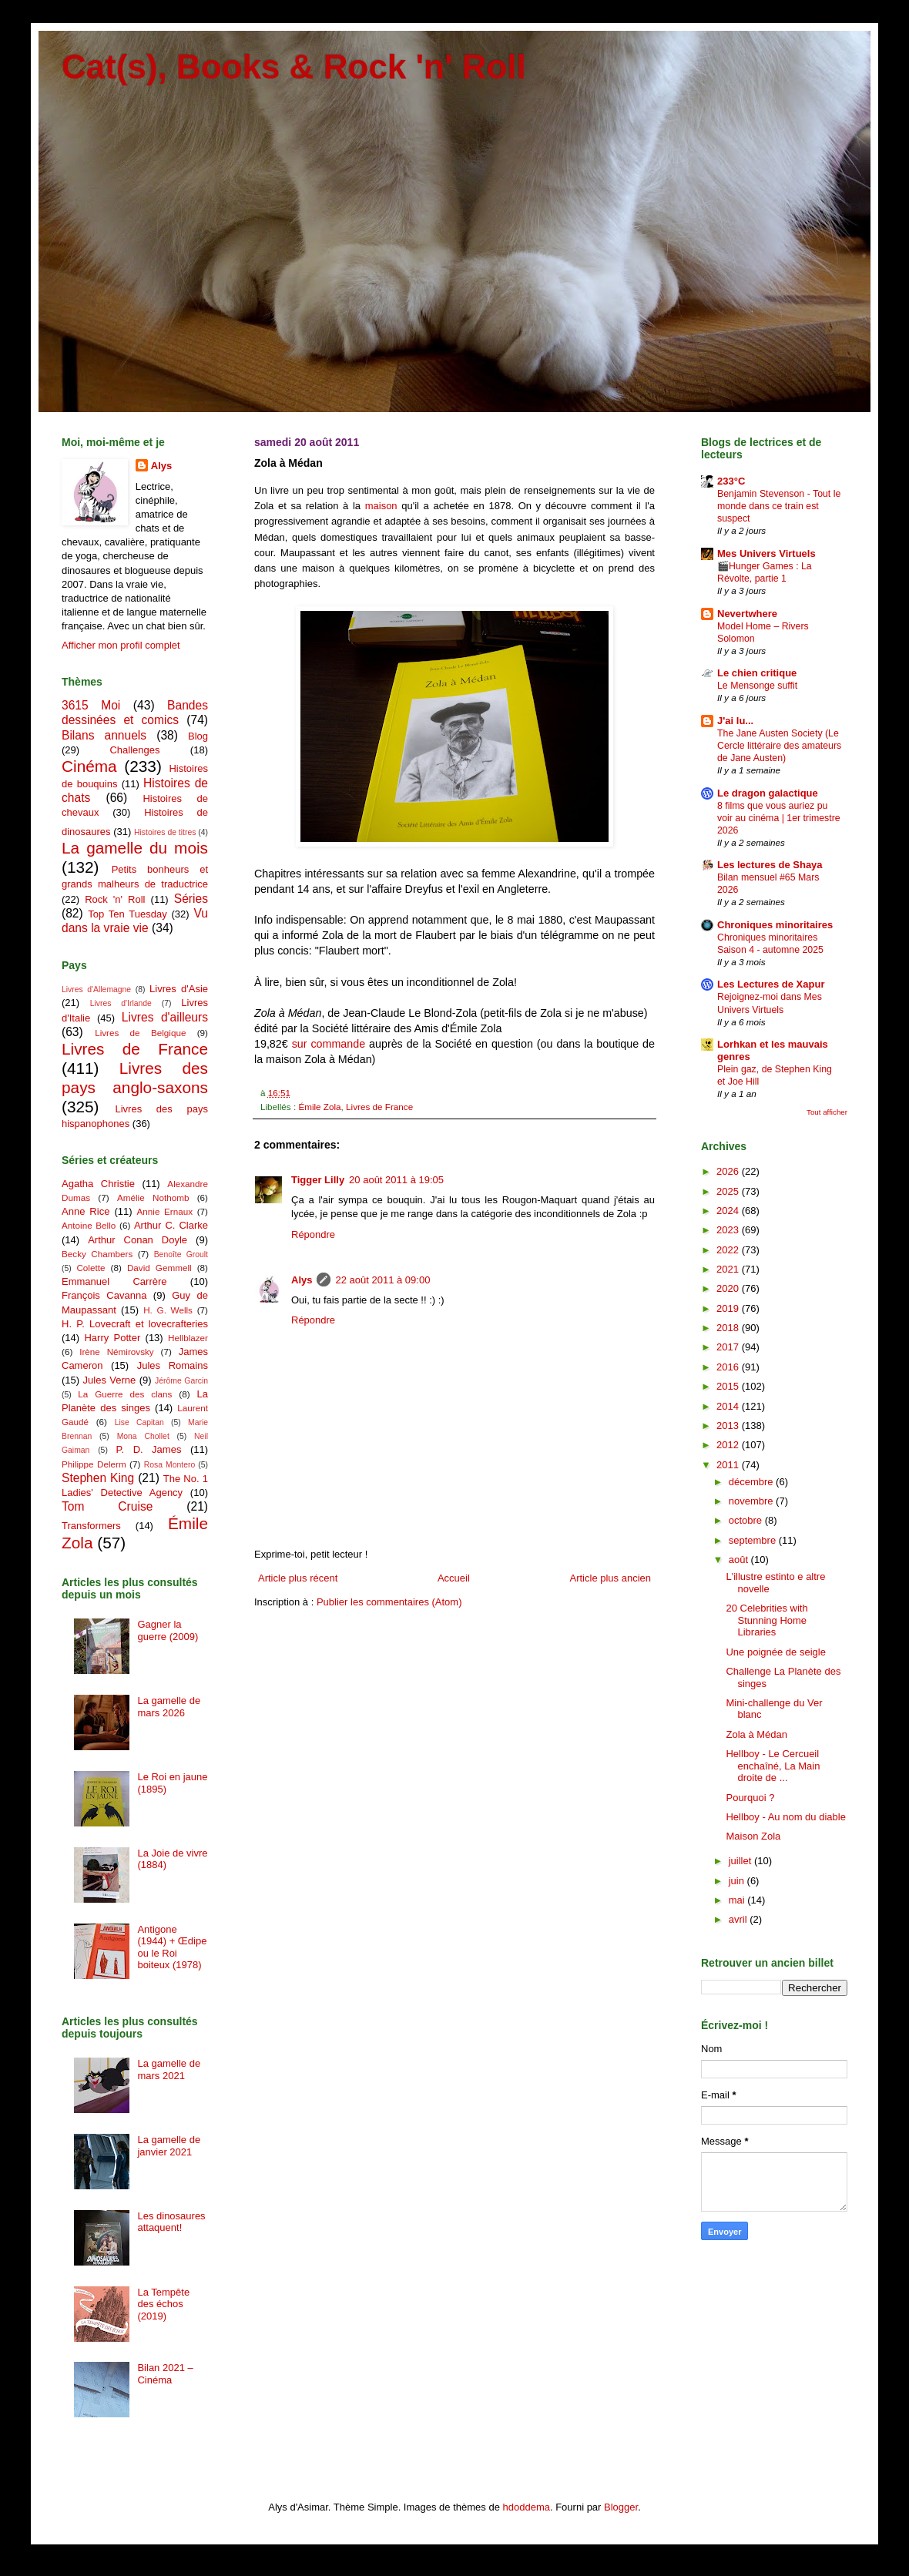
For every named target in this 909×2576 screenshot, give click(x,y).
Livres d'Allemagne (96, 989)
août (740, 1559)
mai (738, 1900)
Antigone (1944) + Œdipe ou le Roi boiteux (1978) (171, 1947)
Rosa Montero (169, 1465)
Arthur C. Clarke (171, 1225)
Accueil (454, 1578)
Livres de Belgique (140, 1033)
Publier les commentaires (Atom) (389, 1602)
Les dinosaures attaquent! (171, 2222)
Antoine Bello (89, 1225)
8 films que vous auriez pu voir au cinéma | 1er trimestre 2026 (778, 818)
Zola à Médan (756, 1734)
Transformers (91, 1525)
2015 (729, 1386)
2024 (729, 1210)
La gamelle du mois (135, 848)
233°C (731, 481)
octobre (747, 1520)
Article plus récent (297, 1578)
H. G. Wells (168, 1310)
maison (381, 506)
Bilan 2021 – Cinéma (165, 2374)
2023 (729, 1230)
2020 (729, 1288)
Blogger (621, 2507)
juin (738, 1881)
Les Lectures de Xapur (770, 984)
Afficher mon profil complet (121, 645)
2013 (729, 1425)
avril (739, 1919)
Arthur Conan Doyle (137, 1240)
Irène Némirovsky (116, 1352)
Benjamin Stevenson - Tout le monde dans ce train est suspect (778, 506)
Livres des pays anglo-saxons (135, 1077)
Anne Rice (85, 1211)
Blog (198, 736)
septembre (754, 1540)
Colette (90, 1268)
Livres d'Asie (178, 989)
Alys (301, 1280)
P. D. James (149, 1449)
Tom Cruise (107, 1506)
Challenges (134, 750)
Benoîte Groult (181, 1254)
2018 (729, 1327)
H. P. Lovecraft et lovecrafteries (135, 1324)
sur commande (329, 1044)
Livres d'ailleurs (165, 1017)
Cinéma (89, 766)
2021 (729, 1269)
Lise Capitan (139, 1422)
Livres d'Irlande (121, 1003)
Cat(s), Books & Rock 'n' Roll (294, 67)
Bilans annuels (104, 735)
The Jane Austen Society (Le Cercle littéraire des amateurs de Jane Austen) (779, 745)
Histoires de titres (165, 832)
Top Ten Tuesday (127, 914)
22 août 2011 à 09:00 (382, 1280)
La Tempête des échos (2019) (163, 2304)
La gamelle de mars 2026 (168, 1707)
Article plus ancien (611, 1578)
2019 (729, 1308)
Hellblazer (188, 1338)
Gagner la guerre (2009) (167, 1630)
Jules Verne (109, 1380)
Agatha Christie (98, 1183)
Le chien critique (757, 673)
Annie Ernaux (165, 1211)
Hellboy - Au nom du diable (785, 1817)
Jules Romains (172, 1365)
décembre (752, 1482)
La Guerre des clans (125, 1394)
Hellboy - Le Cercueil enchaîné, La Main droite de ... (773, 1765)
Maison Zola (753, 1836)
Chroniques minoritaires (775, 925)
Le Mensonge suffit (757, 685)
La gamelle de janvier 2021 (168, 2146)
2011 (729, 1465)
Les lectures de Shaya (770, 864)
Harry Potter (112, 1337)
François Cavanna (104, 1295)
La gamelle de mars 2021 (168, 2069)
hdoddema (526, 2507)
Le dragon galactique (767, 793)
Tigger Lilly (317, 1180)
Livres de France (379, 1107)
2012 (729, 1445)
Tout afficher (827, 1112)
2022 (729, 1250)
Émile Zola (319, 1107)
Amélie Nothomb (153, 1197)
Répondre (313, 1234)
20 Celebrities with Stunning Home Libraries (766, 1620)
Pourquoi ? (750, 1797)
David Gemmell (159, 1268)
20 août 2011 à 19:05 (396, 1180)
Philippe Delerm (94, 1464)
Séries (191, 898)
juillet (741, 1861)
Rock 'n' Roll (115, 899)
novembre (752, 1501)
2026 (729, 1171)
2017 (729, 1347)
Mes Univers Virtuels (766, 553)
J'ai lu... (735, 720)
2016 (729, 1367)
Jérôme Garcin (181, 1381)
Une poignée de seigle (775, 1652)
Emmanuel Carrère (114, 1281)
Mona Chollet (143, 1436)
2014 (729, 1406)
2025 (729, 1191)
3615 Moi (91, 705)
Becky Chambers (97, 1254)
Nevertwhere (747, 613)
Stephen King (98, 1477)
